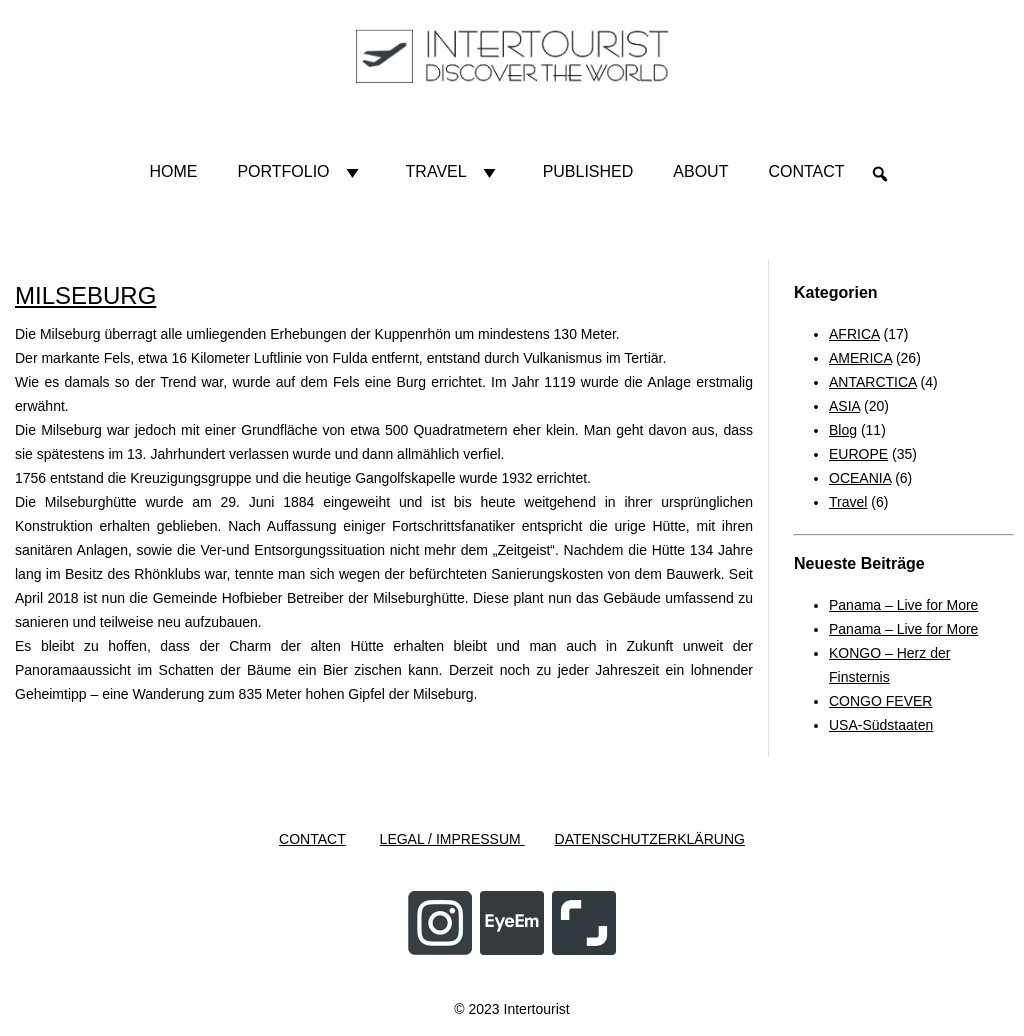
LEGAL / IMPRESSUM (452, 839)
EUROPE (858, 454)
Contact (806, 171)
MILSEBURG (85, 295)
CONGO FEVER (880, 701)
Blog (843, 430)
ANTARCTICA (873, 382)
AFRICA (854, 334)
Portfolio (301, 172)
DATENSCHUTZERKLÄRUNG (650, 839)
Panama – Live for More (903, 605)
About (700, 171)
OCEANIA (860, 478)
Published (588, 171)
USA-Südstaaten (881, 725)
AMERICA (860, 358)
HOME (173, 171)
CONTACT (312, 839)
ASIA (844, 406)
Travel (454, 172)
